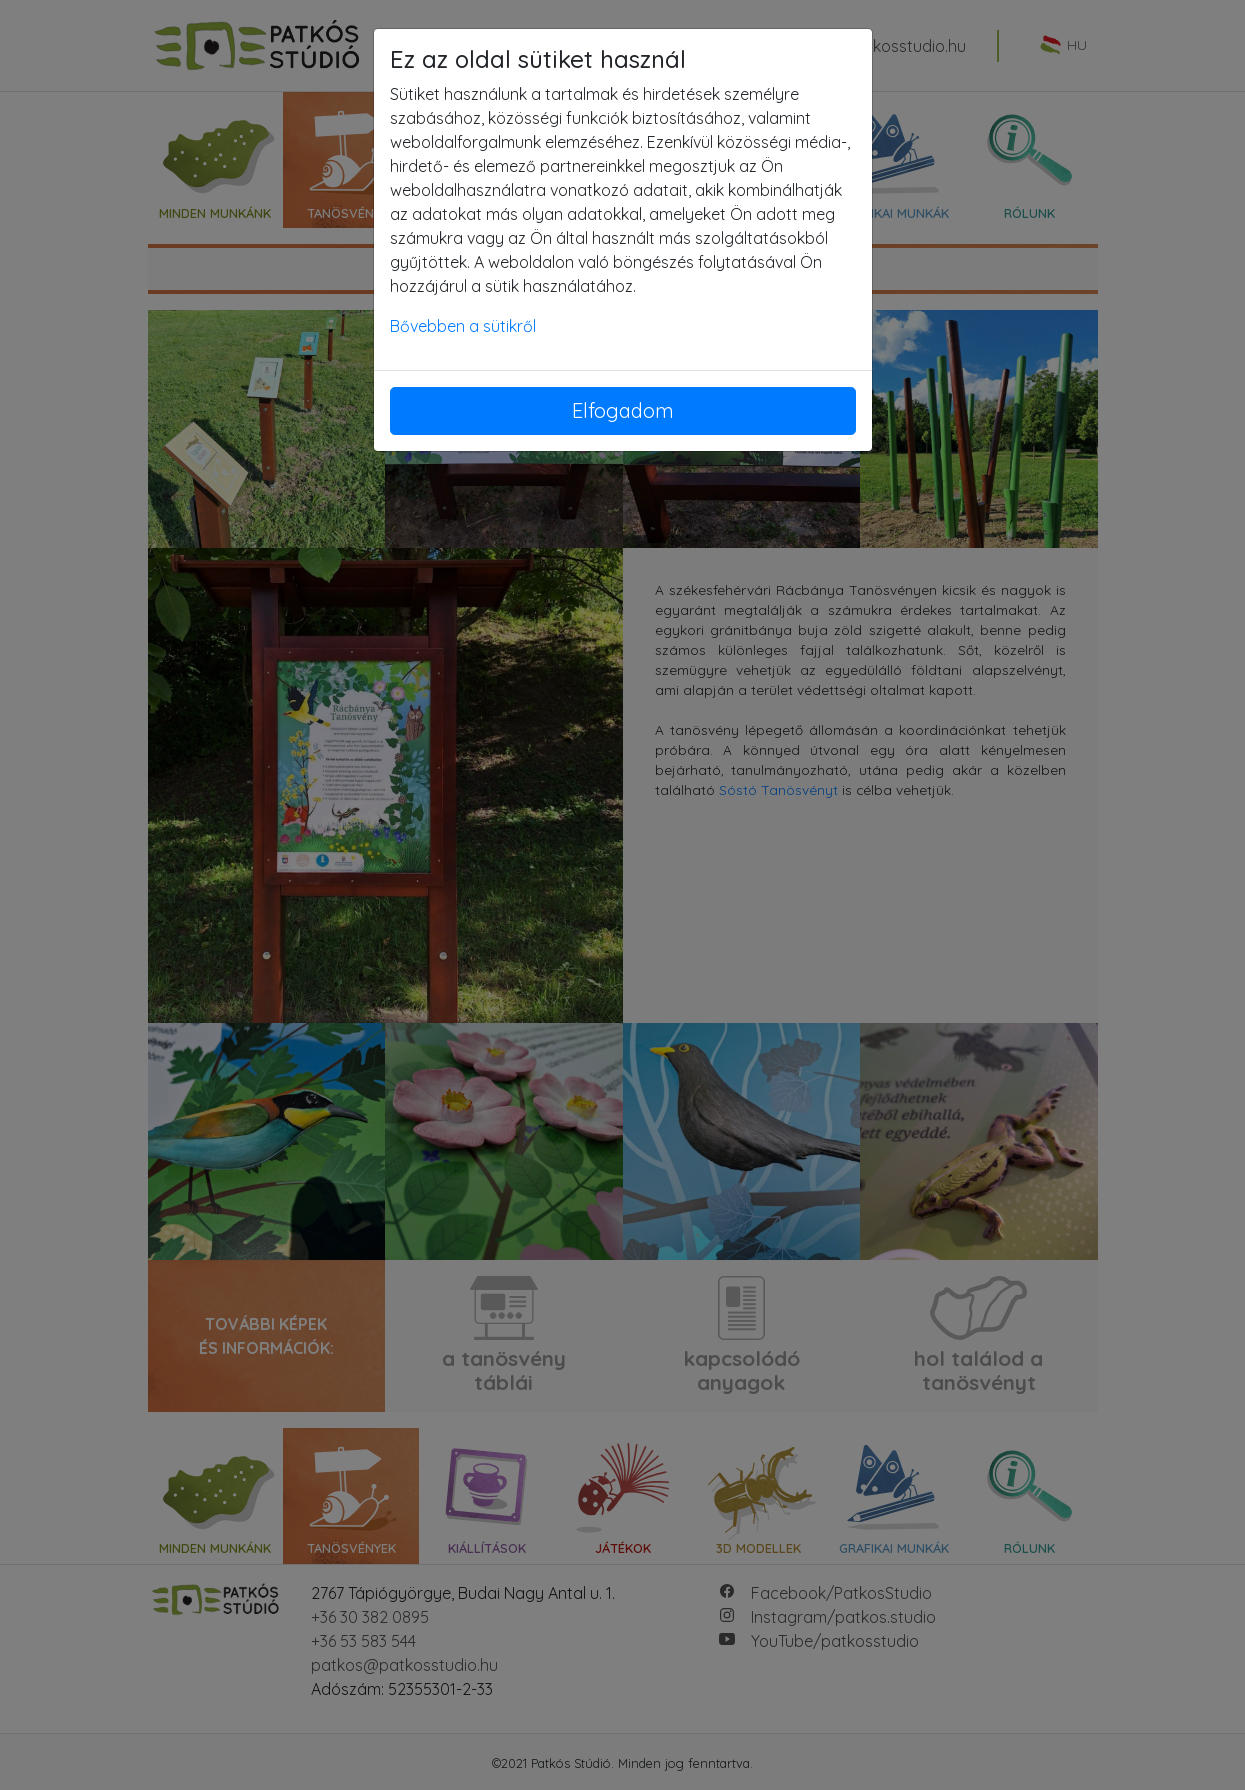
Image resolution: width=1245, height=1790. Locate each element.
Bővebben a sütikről (463, 326)
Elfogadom (623, 410)
